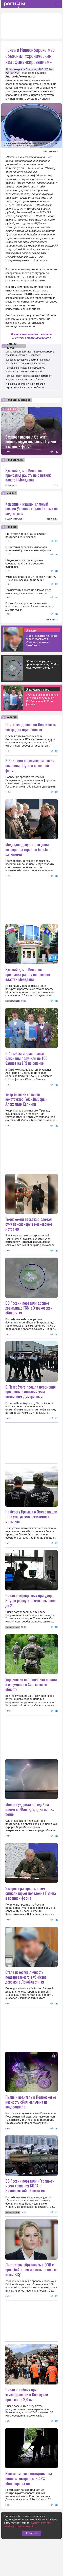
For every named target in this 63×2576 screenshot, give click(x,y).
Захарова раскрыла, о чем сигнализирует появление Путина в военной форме (30, 441)
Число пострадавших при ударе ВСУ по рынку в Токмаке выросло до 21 (30, 1600)
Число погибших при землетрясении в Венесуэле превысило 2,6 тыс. (26, 2394)
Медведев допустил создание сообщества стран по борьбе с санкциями (24, 563)
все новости (11, 485)
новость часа (15, 460)
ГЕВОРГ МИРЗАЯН (14, 519)
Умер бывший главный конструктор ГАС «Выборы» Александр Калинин (30, 578)
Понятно (31, 2533)
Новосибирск (14, 69)
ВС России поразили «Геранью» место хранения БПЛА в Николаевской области (29, 2185)
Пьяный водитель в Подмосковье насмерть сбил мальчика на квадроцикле (30, 2102)
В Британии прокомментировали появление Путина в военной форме (28, 549)
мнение (11, 493)
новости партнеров (18, 400)
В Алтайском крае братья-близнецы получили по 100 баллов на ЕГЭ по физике (42, 699)
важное (11, 409)
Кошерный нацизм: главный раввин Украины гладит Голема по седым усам (31, 508)
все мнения (52, 519)
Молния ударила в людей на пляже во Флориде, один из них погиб (29, 1809)
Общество (31, 630)
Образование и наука (37, 689)
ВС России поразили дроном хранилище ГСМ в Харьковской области (42, 664)
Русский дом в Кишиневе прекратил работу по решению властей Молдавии (28, 475)
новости (12, 527)
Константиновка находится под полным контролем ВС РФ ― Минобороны (28, 2478)
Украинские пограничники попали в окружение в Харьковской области (31, 1684)
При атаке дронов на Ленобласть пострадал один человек (26, 535)
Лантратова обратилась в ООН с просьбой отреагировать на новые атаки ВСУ (31, 2269)
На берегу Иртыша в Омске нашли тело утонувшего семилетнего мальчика (31, 1516)
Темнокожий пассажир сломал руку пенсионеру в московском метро (28, 591)
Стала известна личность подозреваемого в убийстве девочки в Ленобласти (42, 640)
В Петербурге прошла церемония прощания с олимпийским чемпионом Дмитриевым (29, 606)
